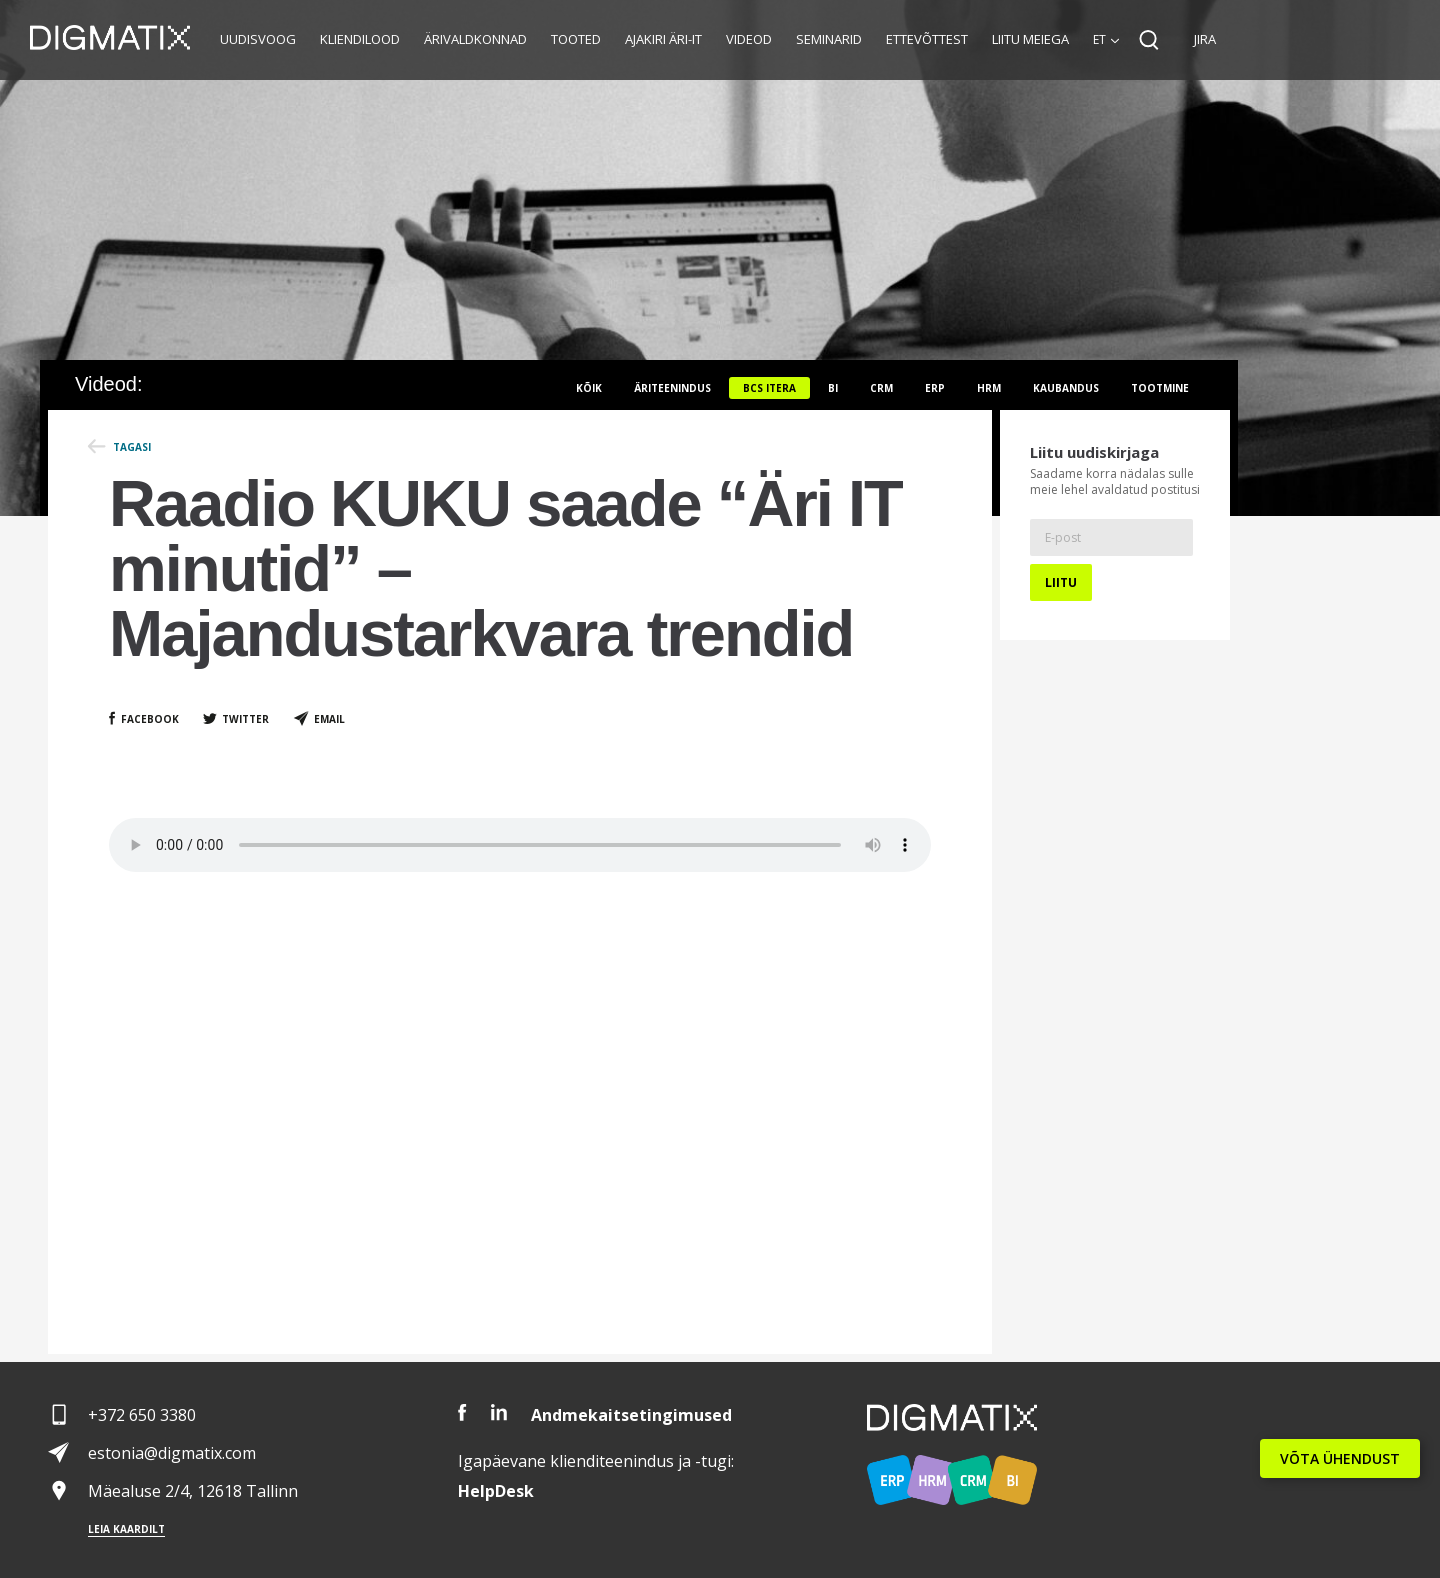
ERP (935, 388)
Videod (749, 39)
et (1099, 39)
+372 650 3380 (142, 1415)
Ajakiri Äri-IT (663, 39)
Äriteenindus (672, 388)
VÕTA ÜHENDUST (1340, 1458)
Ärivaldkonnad (475, 39)
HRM (989, 388)
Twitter (245, 719)
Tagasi (132, 447)
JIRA (1205, 39)
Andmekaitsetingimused (631, 1415)
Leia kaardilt (126, 1529)
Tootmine (1160, 388)
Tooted (576, 39)
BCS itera (769, 388)
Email (329, 719)
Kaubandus (1066, 388)
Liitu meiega (1030, 39)
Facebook (150, 719)
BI (833, 388)
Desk (496, 1491)
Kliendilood (360, 39)
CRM (881, 388)
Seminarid (829, 39)
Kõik (589, 388)
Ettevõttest (927, 39)
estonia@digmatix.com (172, 1453)
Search (1149, 40)
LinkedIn (499, 1412)
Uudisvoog (258, 39)
